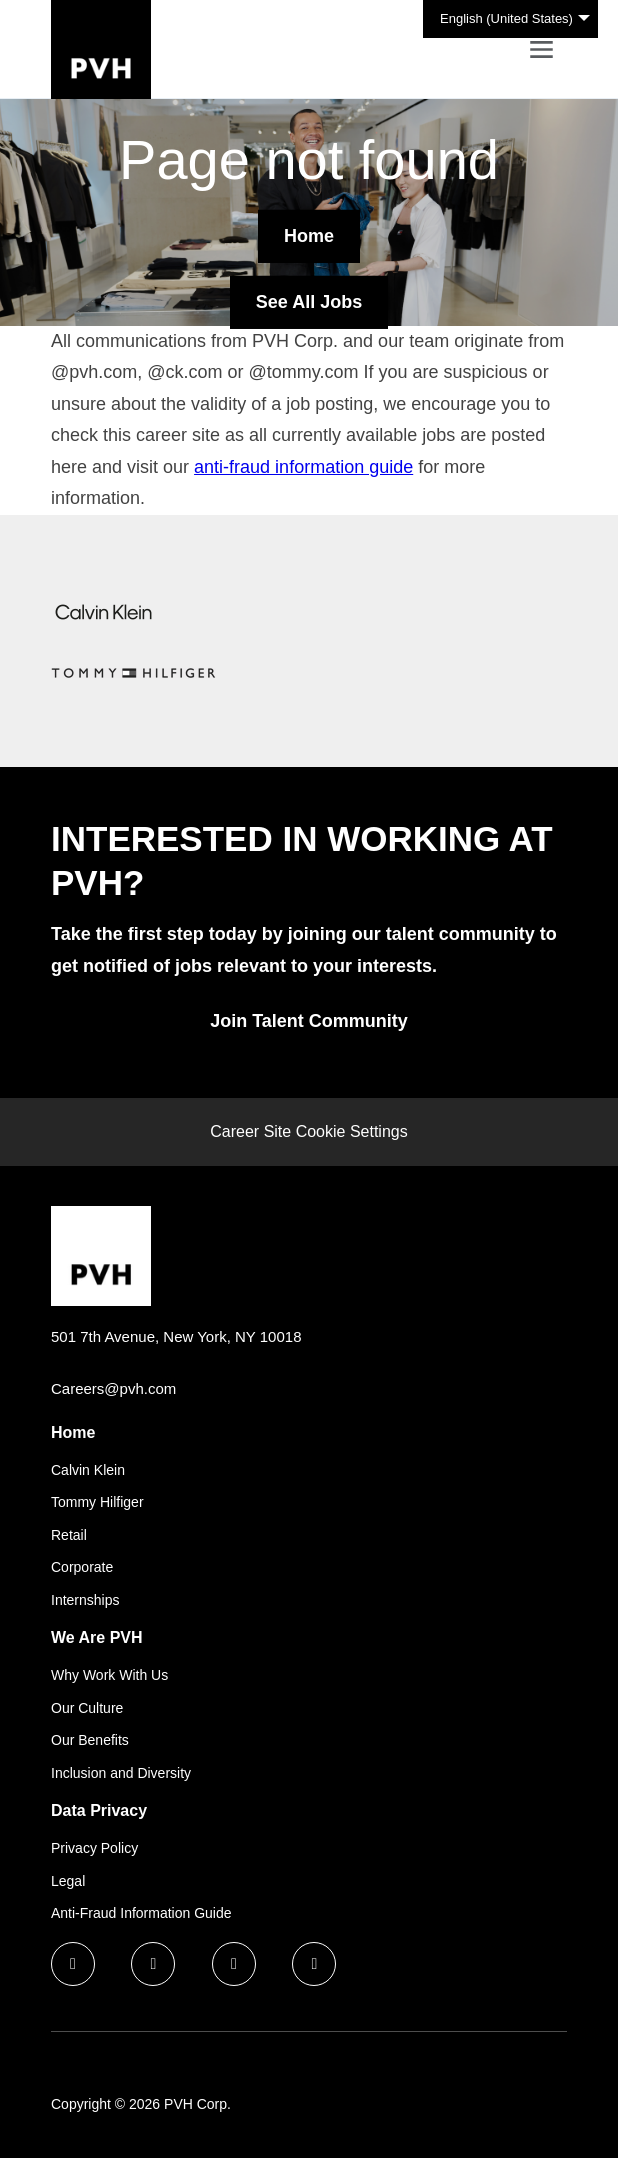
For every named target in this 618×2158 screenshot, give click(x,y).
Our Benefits (90, 1740)
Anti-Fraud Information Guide (141, 1913)
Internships (85, 1600)
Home (309, 235)
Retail (69, 1535)
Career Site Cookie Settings (308, 1131)
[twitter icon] (234, 1964)
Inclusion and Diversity (121, 1773)
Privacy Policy (94, 1848)
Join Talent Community (309, 1021)
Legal (68, 1881)
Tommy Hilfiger (97, 1502)
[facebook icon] (73, 1964)
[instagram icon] (314, 1964)
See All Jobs (309, 301)
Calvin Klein (88, 1470)
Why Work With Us (109, 1675)
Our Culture (87, 1708)
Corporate (82, 1567)
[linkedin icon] (153, 1964)
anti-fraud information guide (303, 467)
